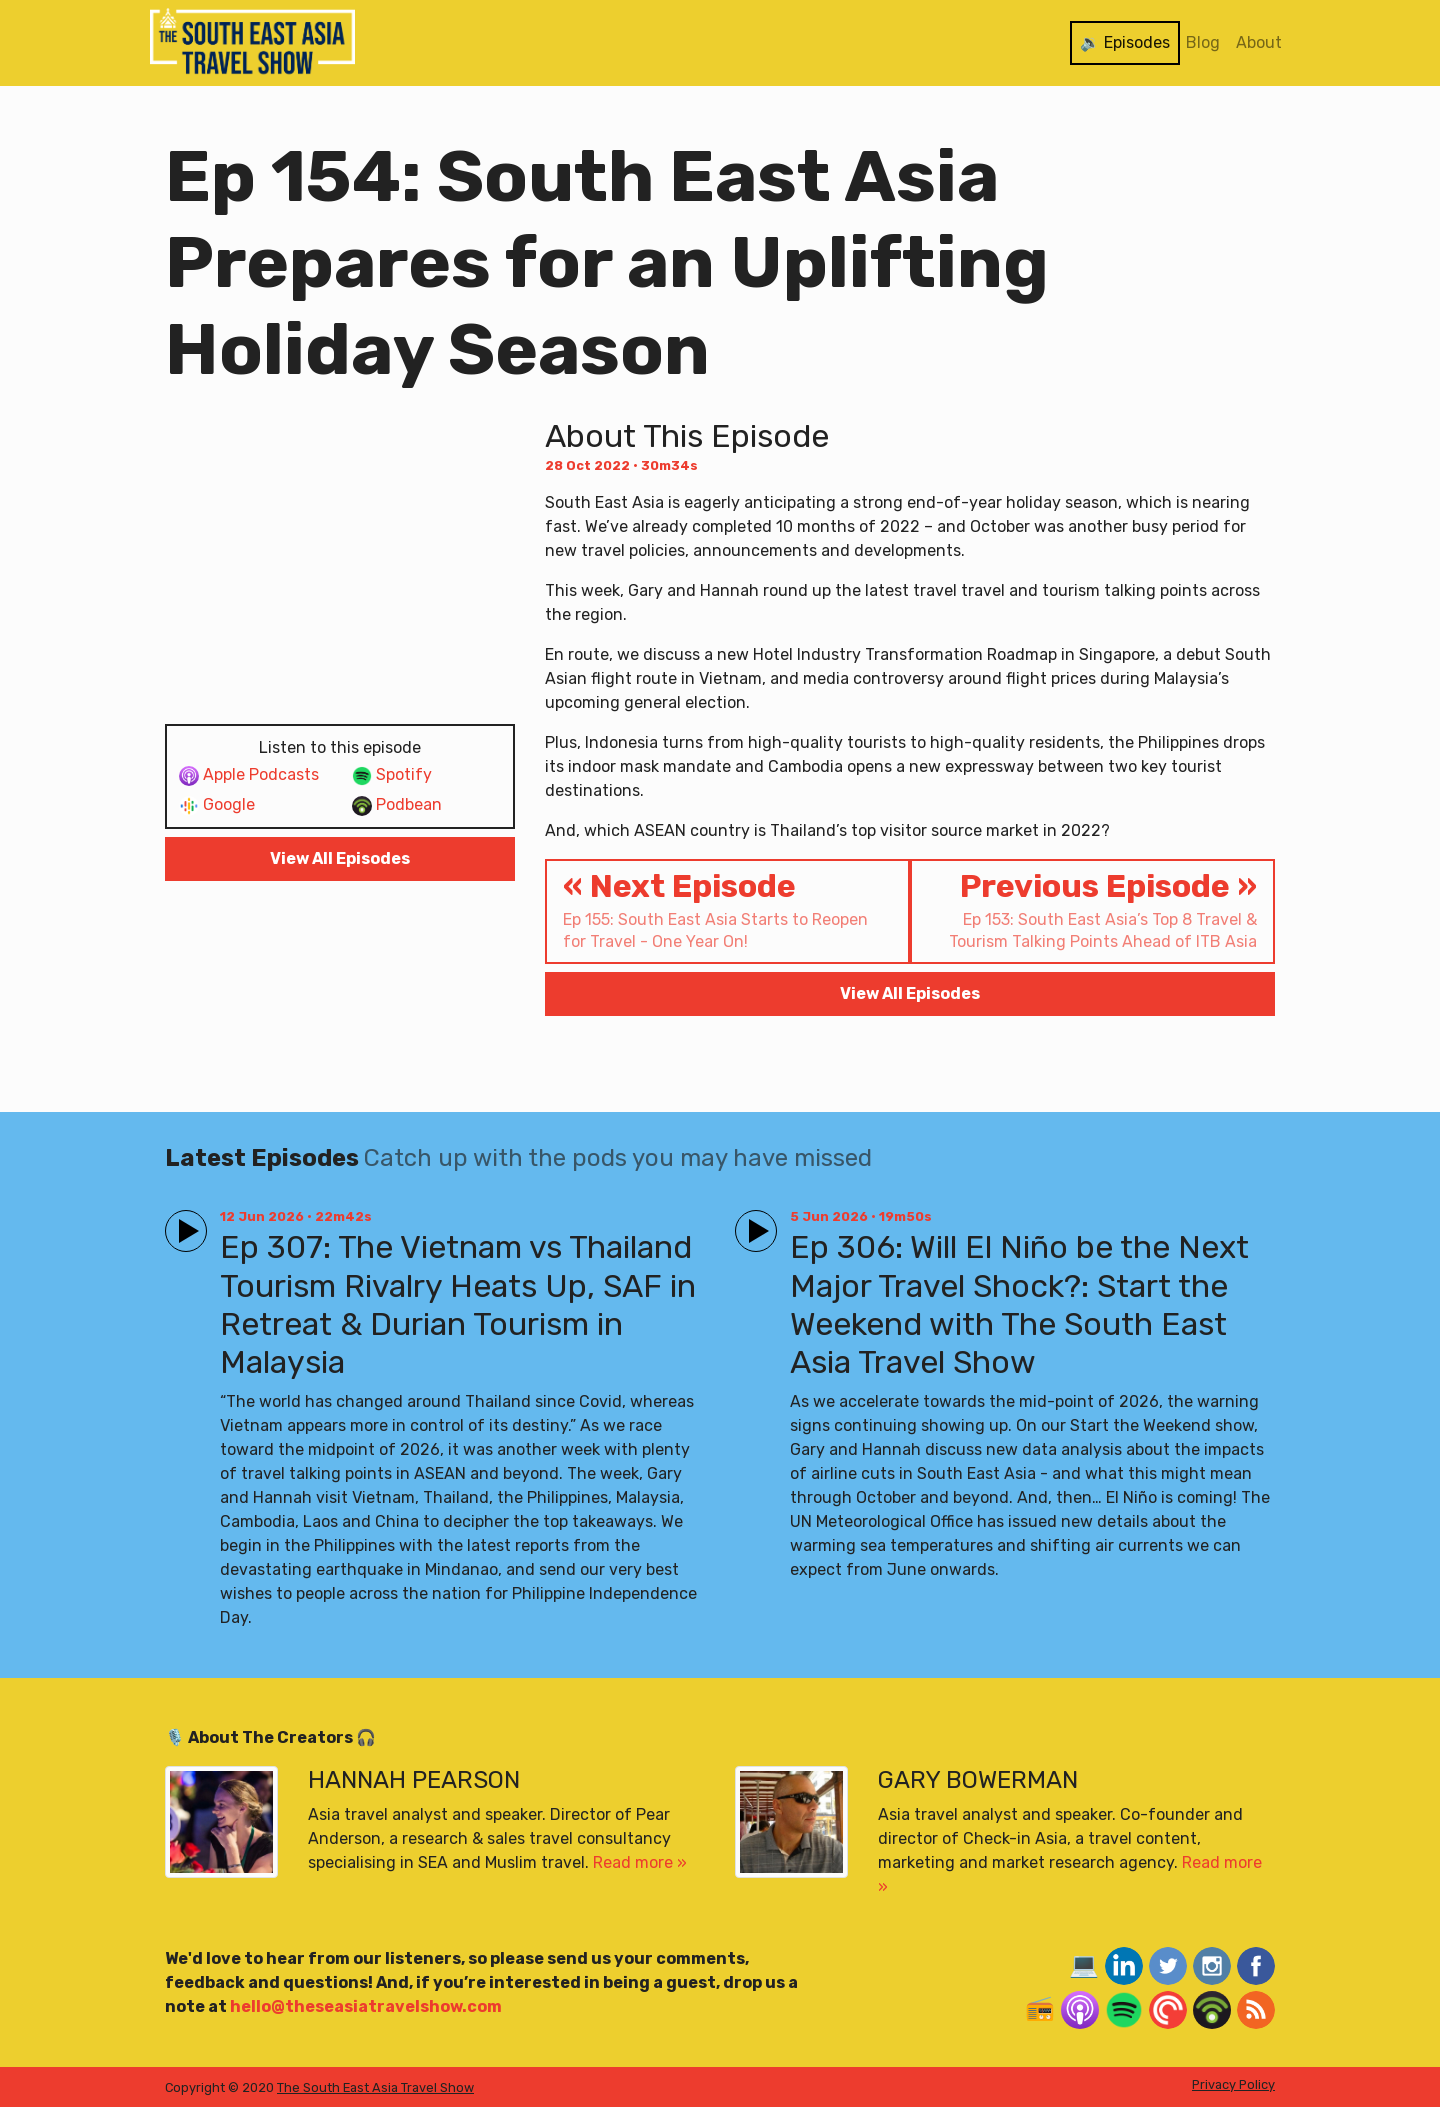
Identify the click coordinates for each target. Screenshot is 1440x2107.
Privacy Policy (1233, 2084)
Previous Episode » (1092, 910)
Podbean (397, 805)
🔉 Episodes (1125, 42)
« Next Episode (727, 910)
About (1259, 42)
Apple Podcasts (249, 775)
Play (182, 1222)
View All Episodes (340, 858)
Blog (1203, 42)
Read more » (640, 1862)
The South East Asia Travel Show (375, 2087)
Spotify (392, 775)
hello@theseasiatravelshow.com (366, 2006)
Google (217, 805)
